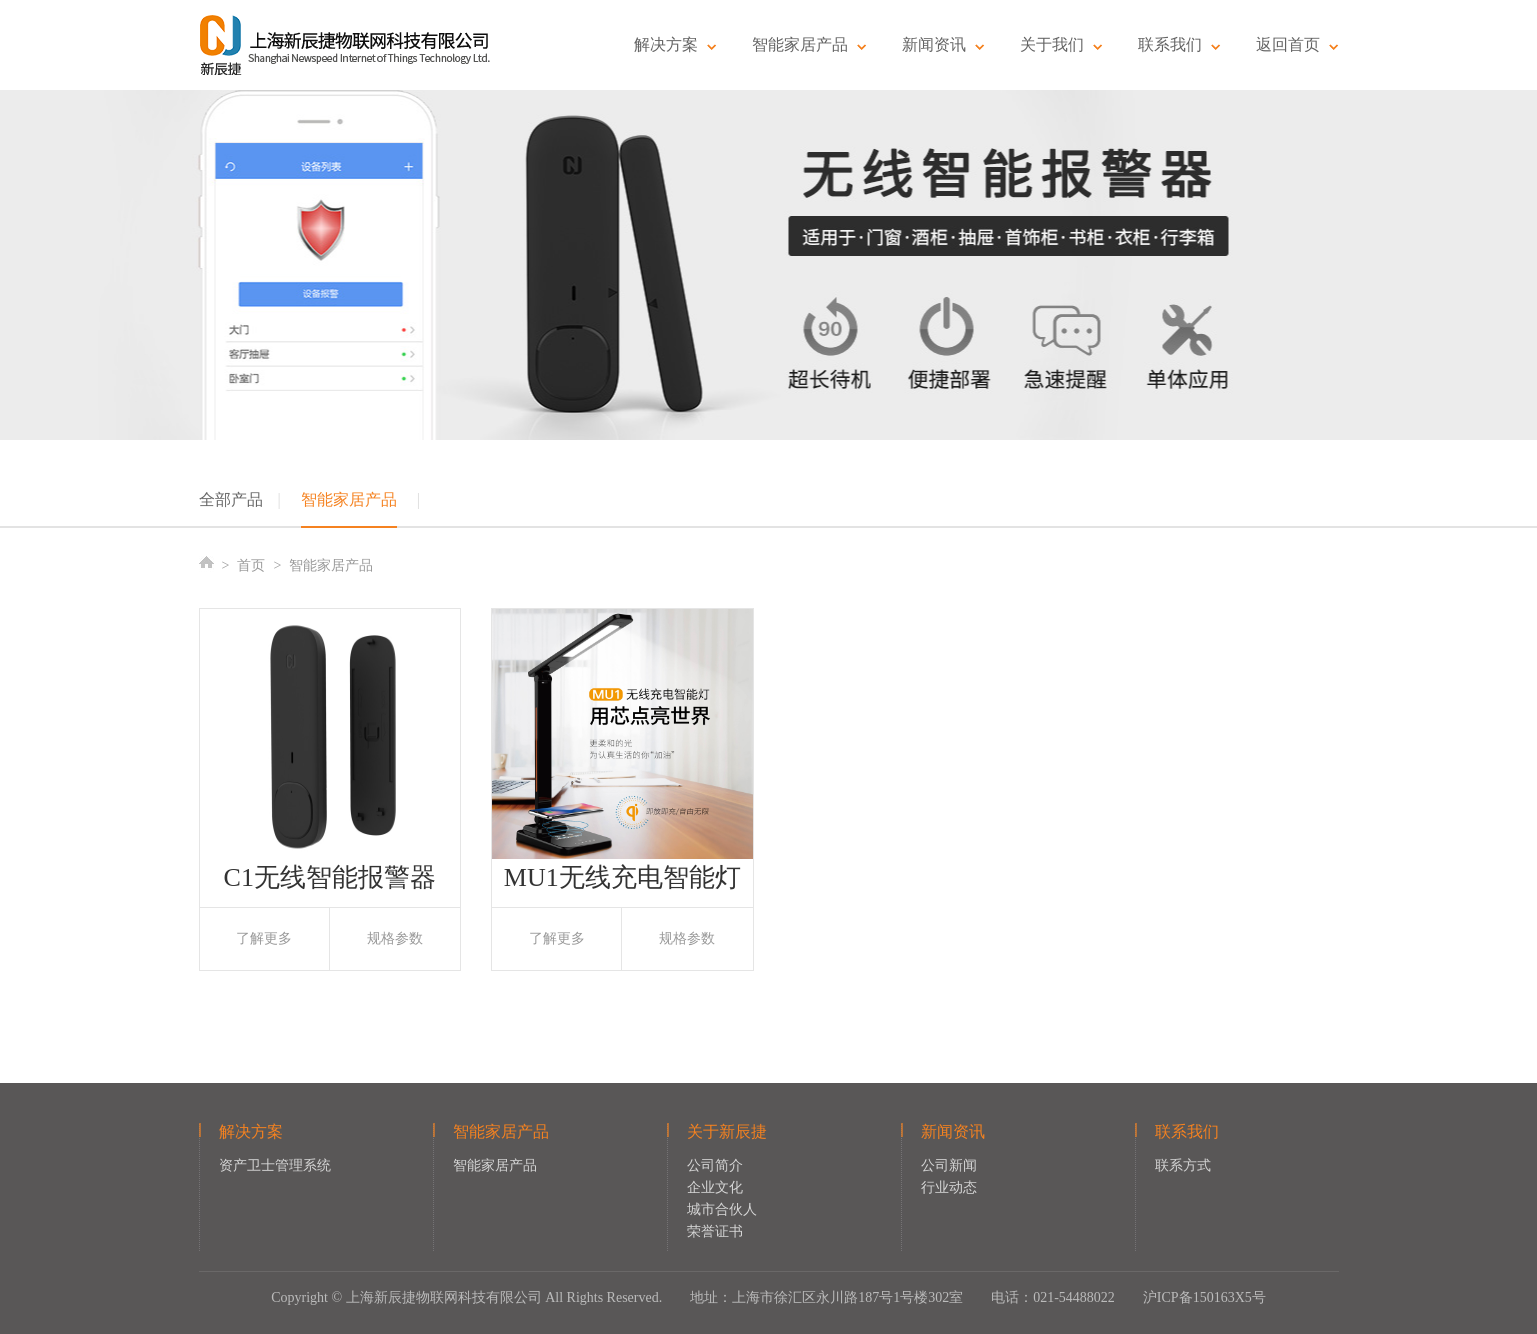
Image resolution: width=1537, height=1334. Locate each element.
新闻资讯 (943, 44)
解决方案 (675, 44)
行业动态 (949, 1187)
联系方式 (1183, 1165)
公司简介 (715, 1165)
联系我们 (1179, 44)
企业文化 (715, 1187)
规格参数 (395, 938)
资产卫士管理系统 (275, 1165)
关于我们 (1061, 44)
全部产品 (231, 499)
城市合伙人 (722, 1209)
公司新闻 (949, 1165)
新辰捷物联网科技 (345, 45)
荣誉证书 (715, 1231)
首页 (251, 565)
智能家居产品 (809, 44)
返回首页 (1297, 44)
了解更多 (264, 938)
